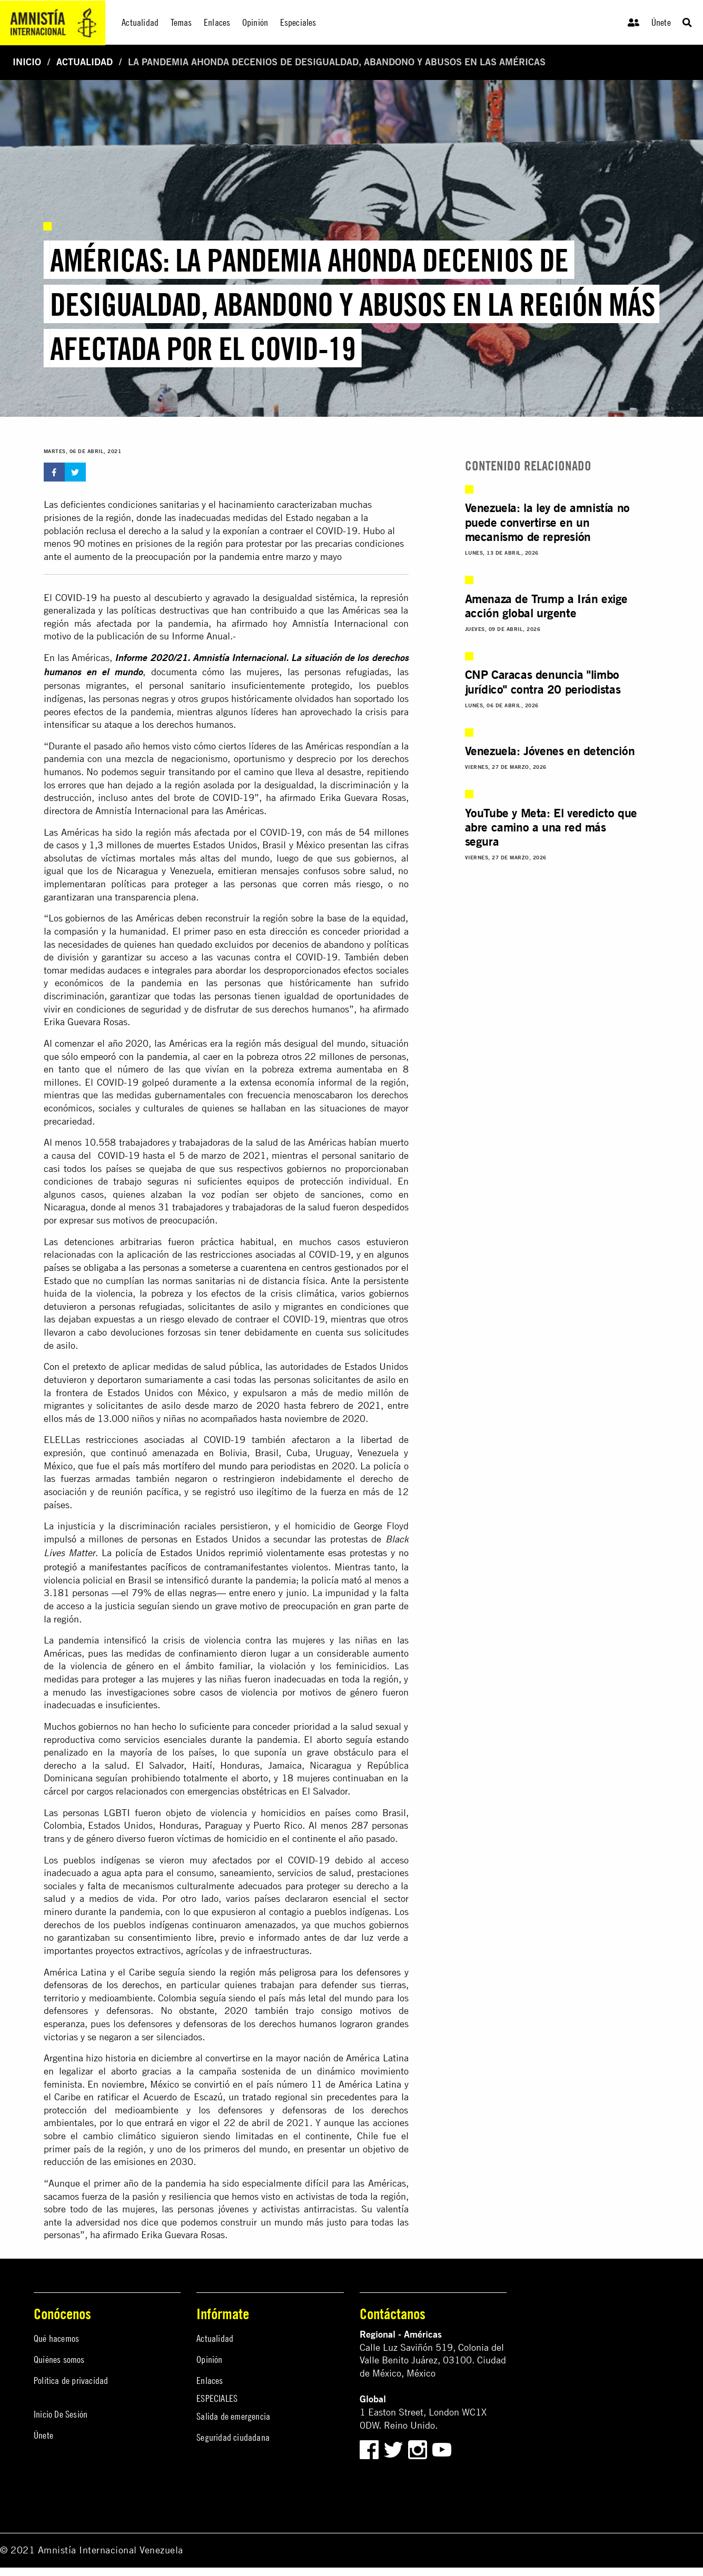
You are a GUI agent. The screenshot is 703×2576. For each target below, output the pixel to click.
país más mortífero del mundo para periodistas (219, 1465)
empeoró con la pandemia (134, 1056)
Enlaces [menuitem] (217, 22)
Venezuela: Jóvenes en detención (550, 751)
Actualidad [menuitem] (140, 22)
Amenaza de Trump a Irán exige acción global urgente (546, 606)
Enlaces (209, 2380)
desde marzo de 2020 (232, 1405)
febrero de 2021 (345, 1405)
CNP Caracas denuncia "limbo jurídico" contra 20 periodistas (543, 681)
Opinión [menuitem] (255, 22)
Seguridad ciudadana (233, 2437)
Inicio (27, 61)
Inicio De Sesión (60, 2414)
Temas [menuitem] (181, 22)
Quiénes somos (59, 2359)
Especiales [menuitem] (298, 22)
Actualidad (84, 61)
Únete (661, 22)
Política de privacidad (71, 2380)
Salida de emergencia (233, 2416)
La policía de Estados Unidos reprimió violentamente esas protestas (244, 1552)
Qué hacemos (56, 2338)
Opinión (209, 2359)
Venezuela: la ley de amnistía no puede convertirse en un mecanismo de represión (547, 521)
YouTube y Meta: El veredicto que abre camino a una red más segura (551, 827)
